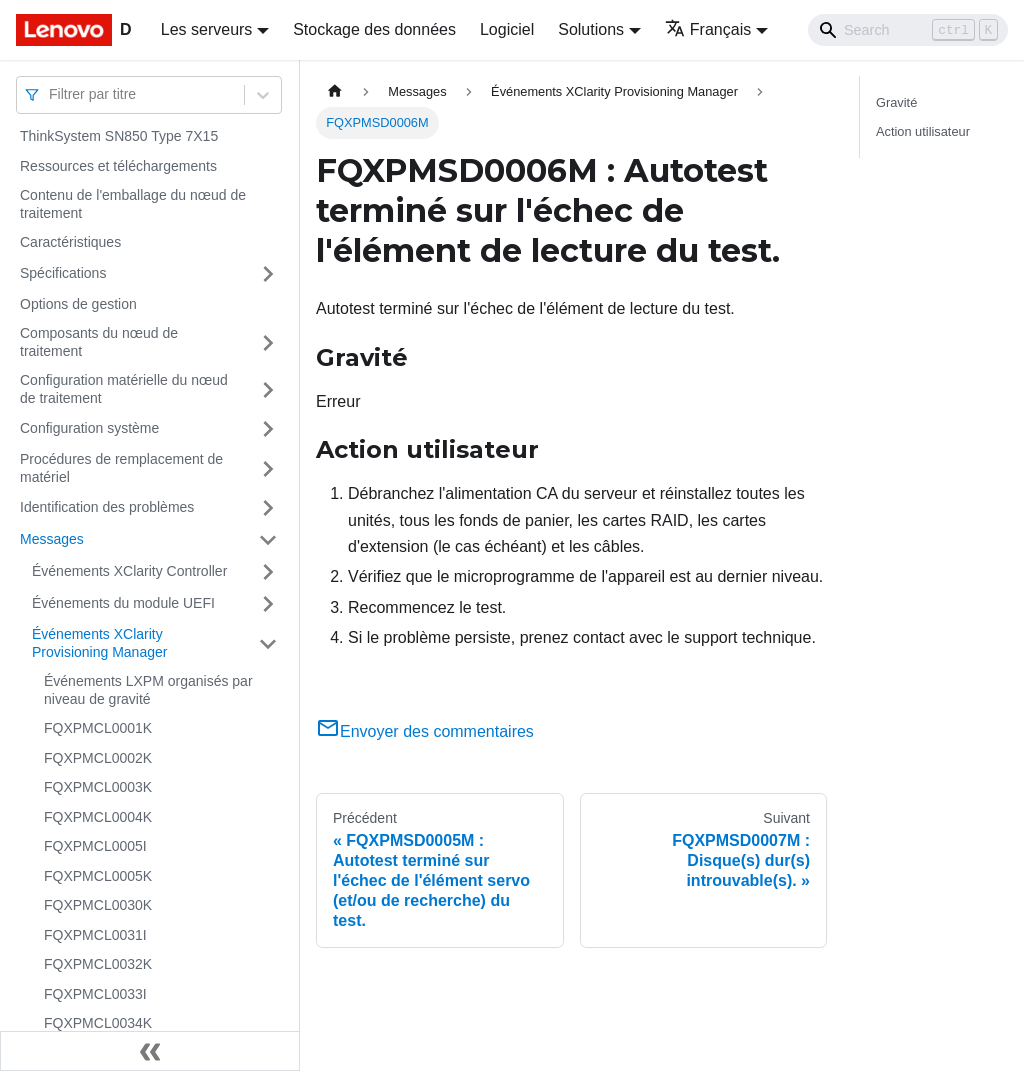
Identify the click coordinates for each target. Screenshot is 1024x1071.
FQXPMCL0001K (98, 728)
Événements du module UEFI (123, 603)
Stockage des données (374, 29)
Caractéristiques (70, 242)
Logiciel (507, 29)
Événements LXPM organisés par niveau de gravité (148, 690)
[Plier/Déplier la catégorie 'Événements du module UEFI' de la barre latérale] (268, 604)
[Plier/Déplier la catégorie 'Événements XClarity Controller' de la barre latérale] (268, 572)
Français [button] (708, 29)
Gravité (896, 102)
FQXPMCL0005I (95, 846)
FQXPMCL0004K (98, 817)
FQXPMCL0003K (98, 787)
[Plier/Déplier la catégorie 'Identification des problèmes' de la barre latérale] (268, 508)
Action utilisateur (923, 131)
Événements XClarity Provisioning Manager (99, 643)
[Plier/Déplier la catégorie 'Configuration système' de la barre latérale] (268, 429)
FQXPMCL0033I (95, 994)
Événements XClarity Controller (129, 571)
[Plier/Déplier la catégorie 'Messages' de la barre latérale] (268, 540)
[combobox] (51, 94)
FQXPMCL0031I (95, 935)
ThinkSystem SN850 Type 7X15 (119, 136)
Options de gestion (78, 304)
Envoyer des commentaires (425, 731)
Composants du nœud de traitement (99, 342)
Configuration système (89, 428)
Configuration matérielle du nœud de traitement (124, 389)
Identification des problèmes (107, 507)
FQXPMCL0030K (98, 905)
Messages (52, 539)
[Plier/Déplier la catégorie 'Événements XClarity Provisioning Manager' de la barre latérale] (268, 643)
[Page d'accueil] (335, 91)
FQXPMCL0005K (98, 876)
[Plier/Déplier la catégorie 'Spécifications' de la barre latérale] (268, 274)
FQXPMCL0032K (98, 964)
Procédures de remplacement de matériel (121, 468)
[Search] (908, 30)
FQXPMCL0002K (98, 758)
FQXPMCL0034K (98, 1023)
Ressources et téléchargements (118, 166)
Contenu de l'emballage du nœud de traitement (133, 204)
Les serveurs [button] (207, 29)
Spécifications (63, 273)
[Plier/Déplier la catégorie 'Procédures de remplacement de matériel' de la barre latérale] (268, 468)
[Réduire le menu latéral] (150, 1051)
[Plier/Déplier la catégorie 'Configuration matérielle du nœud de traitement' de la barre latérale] (268, 389)
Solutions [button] (591, 29)
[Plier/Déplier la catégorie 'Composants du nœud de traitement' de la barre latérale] (268, 342)
